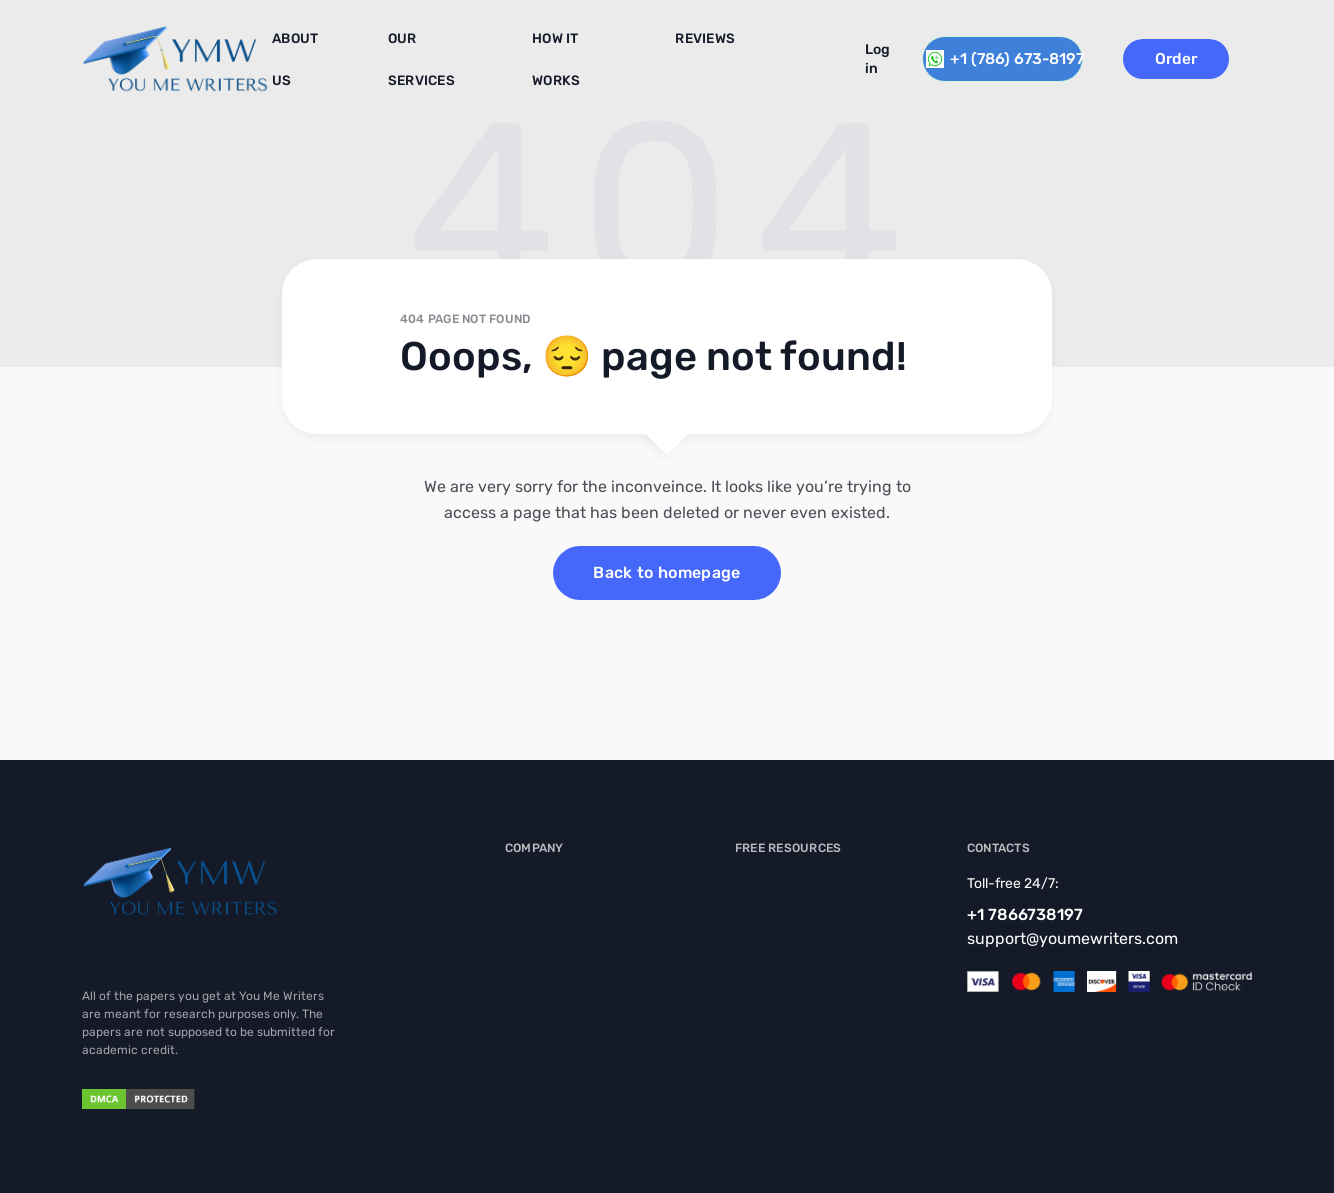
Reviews (672, 49)
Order (1202, 55)
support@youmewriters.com (1072, 938)
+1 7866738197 (1025, 914)
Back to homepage (666, 572)
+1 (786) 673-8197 (1010, 56)
